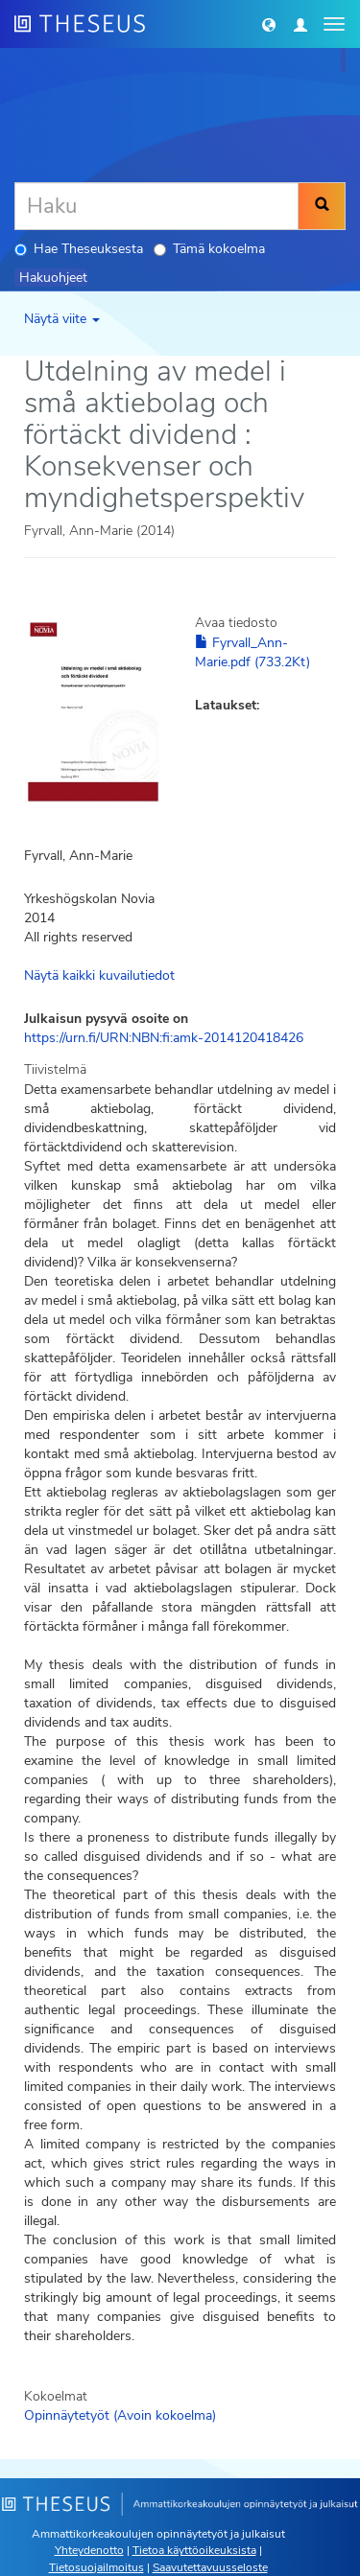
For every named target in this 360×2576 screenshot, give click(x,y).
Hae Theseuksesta (78, 249)
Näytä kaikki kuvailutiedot (99, 975)
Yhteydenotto (89, 2550)
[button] (268, 24)
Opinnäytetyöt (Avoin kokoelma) (120, 2415)
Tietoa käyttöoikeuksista (194, 2550)
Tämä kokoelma (209, 249)
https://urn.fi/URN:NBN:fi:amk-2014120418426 (163, 1038)
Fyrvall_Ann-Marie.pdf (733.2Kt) (252, 652)
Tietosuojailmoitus (96, 2567)
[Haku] (156, 206)
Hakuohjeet (53, 277)
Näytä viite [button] (62, 319)
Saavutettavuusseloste (210, 2567)
